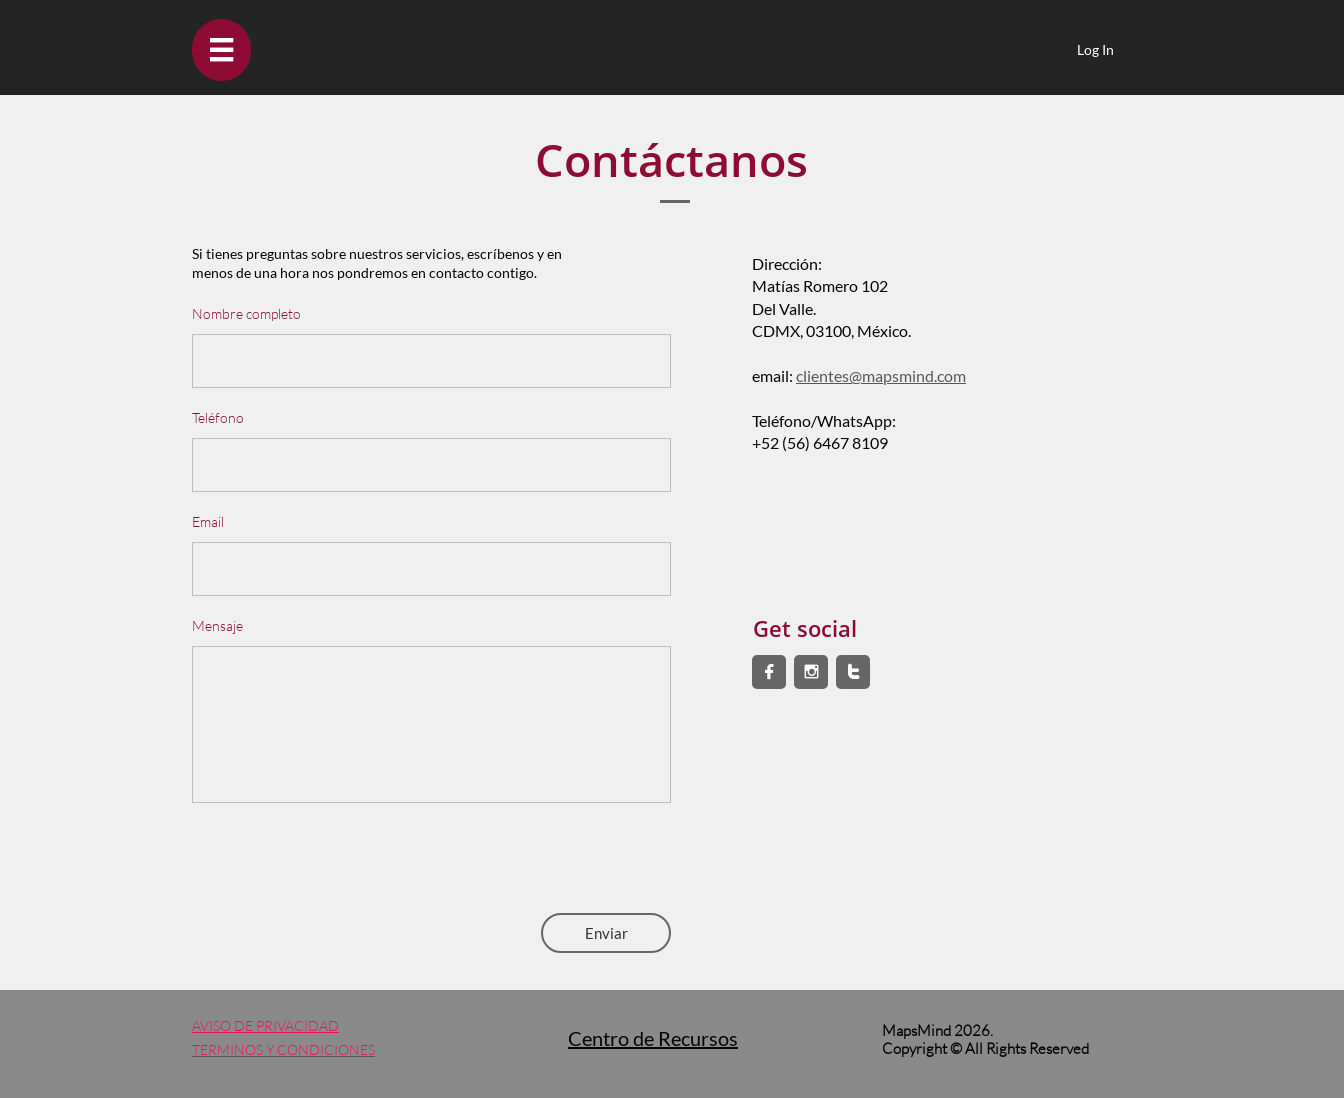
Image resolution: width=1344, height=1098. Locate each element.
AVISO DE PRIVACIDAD (265, 1025)
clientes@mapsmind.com (881, 375)
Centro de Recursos (653, 1038)
